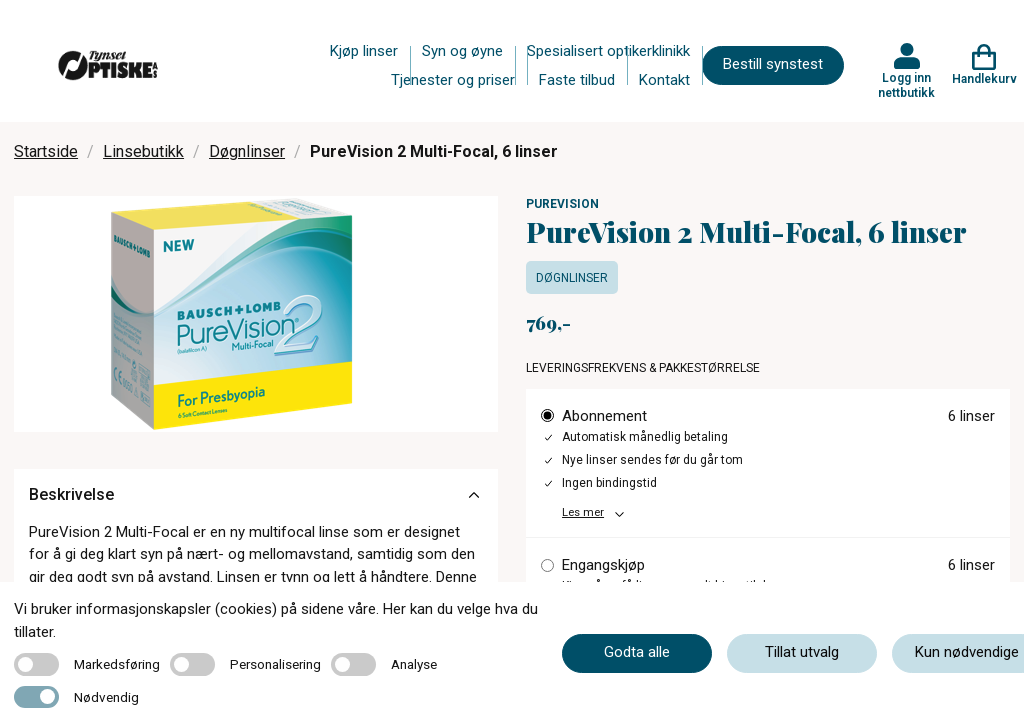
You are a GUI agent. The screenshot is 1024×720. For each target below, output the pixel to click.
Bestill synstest (773, 64)
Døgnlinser (247, 151)
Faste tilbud (577, 80)
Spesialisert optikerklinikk (608, 51)
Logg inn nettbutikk (906, 85)
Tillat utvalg (802, 652)
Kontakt (664, 80)
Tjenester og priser (453, 80)
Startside (46, 151)
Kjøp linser (364, 51)
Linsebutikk (143, 151)
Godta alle (637, 652)
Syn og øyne (462, 51)
